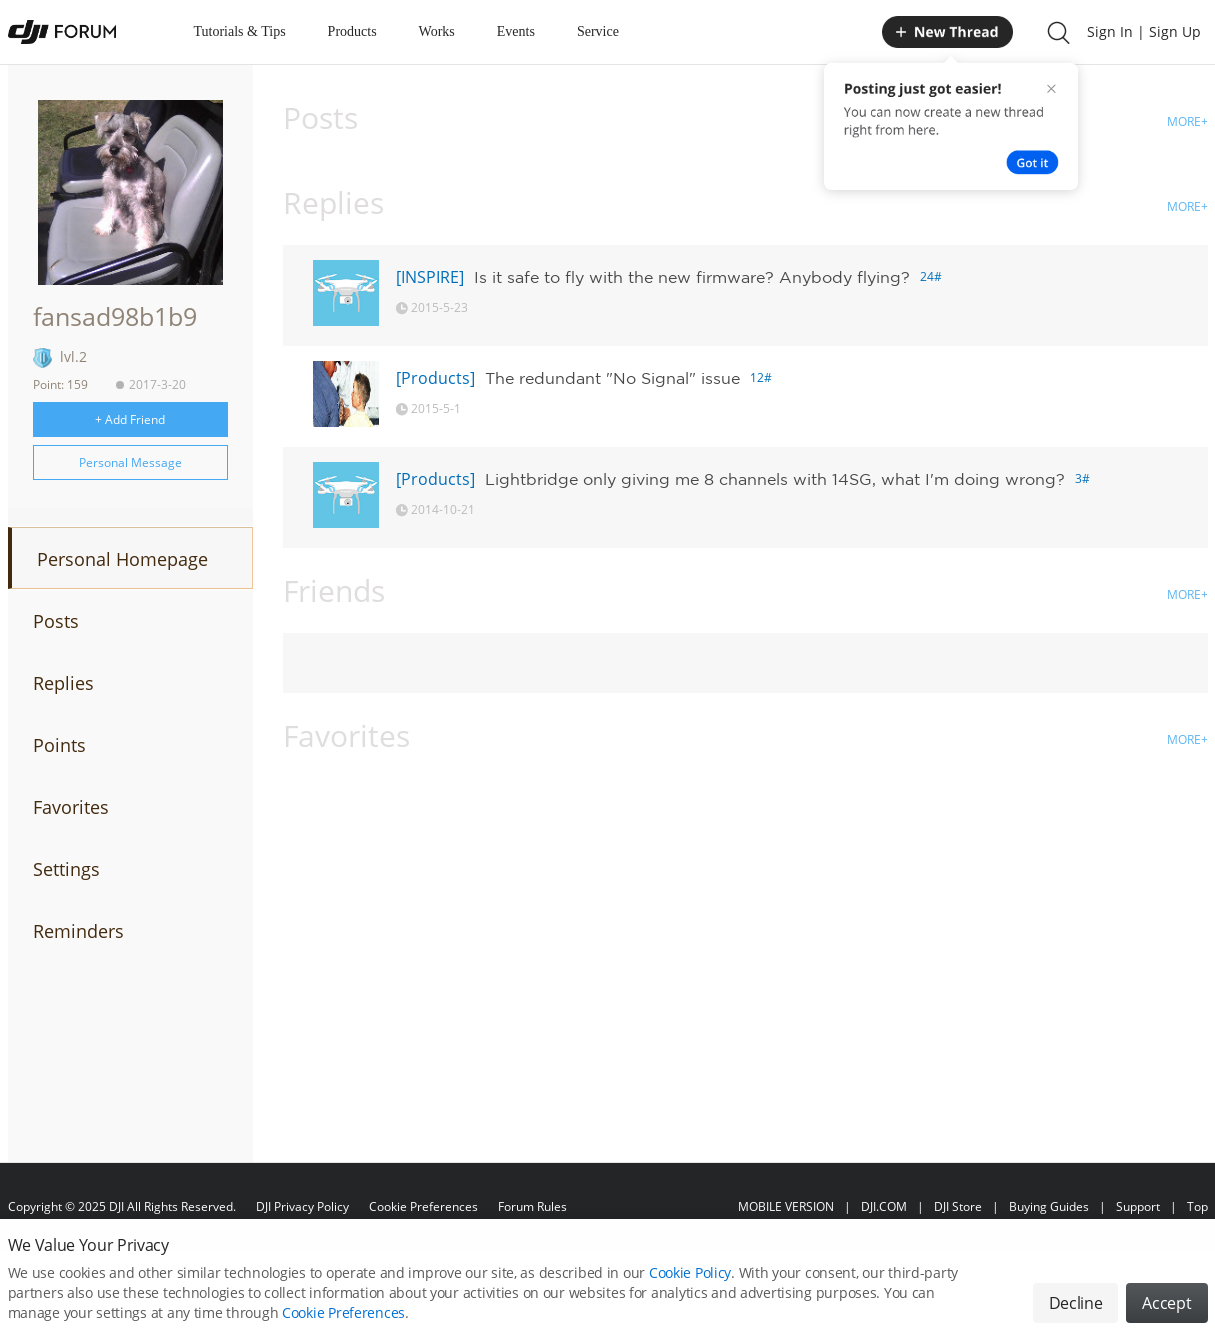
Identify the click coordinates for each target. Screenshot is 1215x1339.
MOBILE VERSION (786, 1206)
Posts (56, 621)
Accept (1166, 1315)
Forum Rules (532, 1206)
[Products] (435, 378)
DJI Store (958, 1206)
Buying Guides (1049, 1206)
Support (1138, 1206)
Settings (66, 869)
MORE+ (1187, 121)
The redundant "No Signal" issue (612, 378)
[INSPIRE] (430, 277)
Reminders (78, 931)
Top (1197, 1206)
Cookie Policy (690, 1284)
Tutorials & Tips (240, 31)
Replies (63, 683)
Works (437, 31)
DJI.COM (884, 1206)
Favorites (71, 807)
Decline (1076, 1315)
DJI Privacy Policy (302, 1206)
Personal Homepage (122, 559)
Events (516, 31)
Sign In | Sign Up (1144, 31)
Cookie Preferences (423, 1206)
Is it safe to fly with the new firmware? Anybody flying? (692, 277)
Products (352, 31)
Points (59, 745)
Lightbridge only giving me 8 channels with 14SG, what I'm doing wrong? (775, 479)
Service (598, 31)
